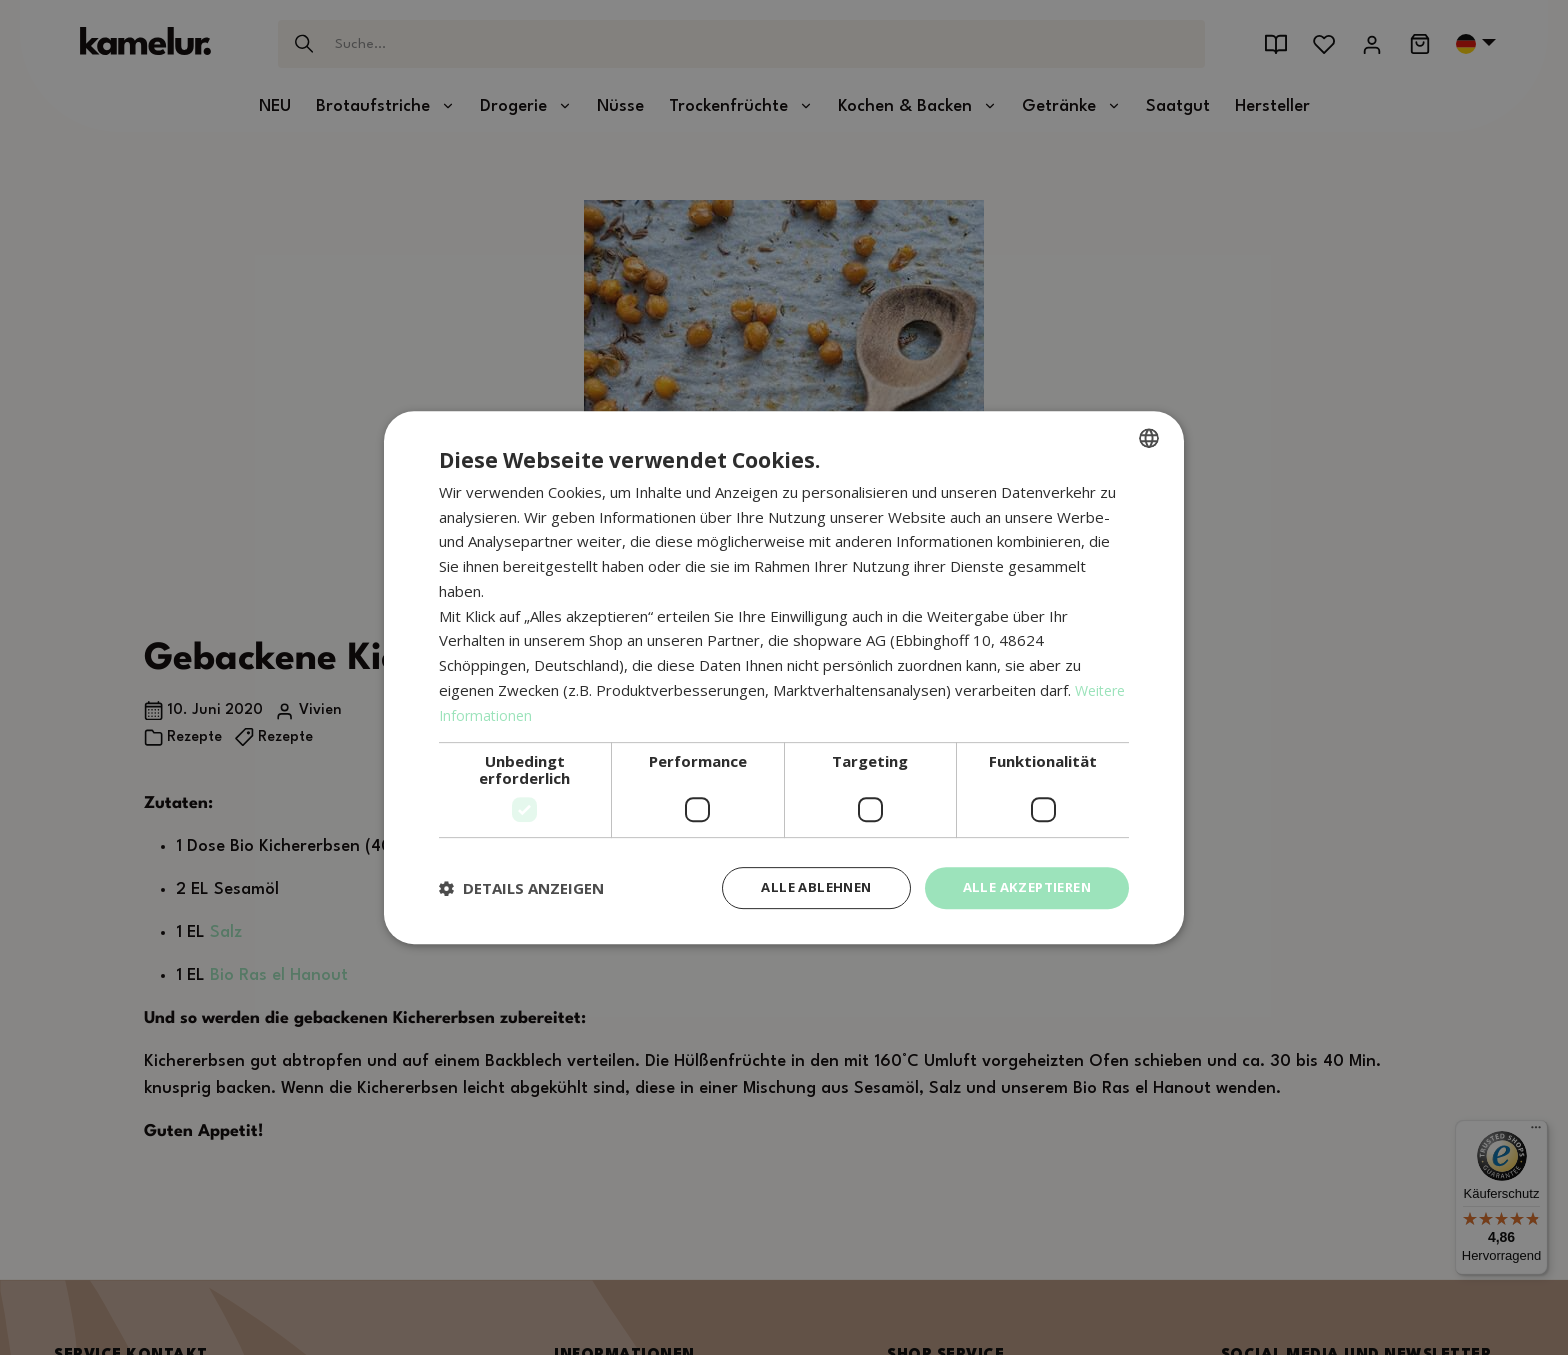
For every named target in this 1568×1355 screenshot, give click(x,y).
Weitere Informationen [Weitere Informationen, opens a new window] (517, 713)
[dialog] (784, 677)
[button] (521, 888)
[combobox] (1149, 436)
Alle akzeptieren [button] (1021, 887)
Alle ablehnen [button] (801, 887)
